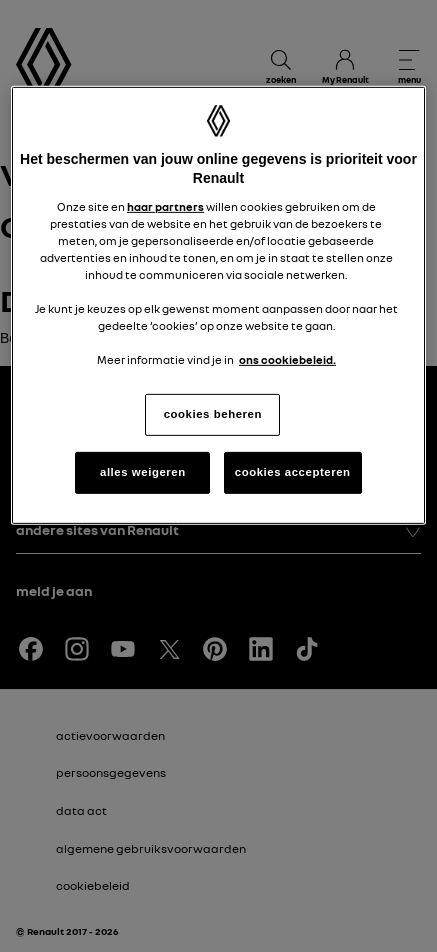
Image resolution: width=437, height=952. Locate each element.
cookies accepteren (293, 472)
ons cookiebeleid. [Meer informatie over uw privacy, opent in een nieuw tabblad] (287, 360)
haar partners (165, 207)
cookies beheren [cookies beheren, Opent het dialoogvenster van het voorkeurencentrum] (213, 414)
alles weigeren (143, 472)
